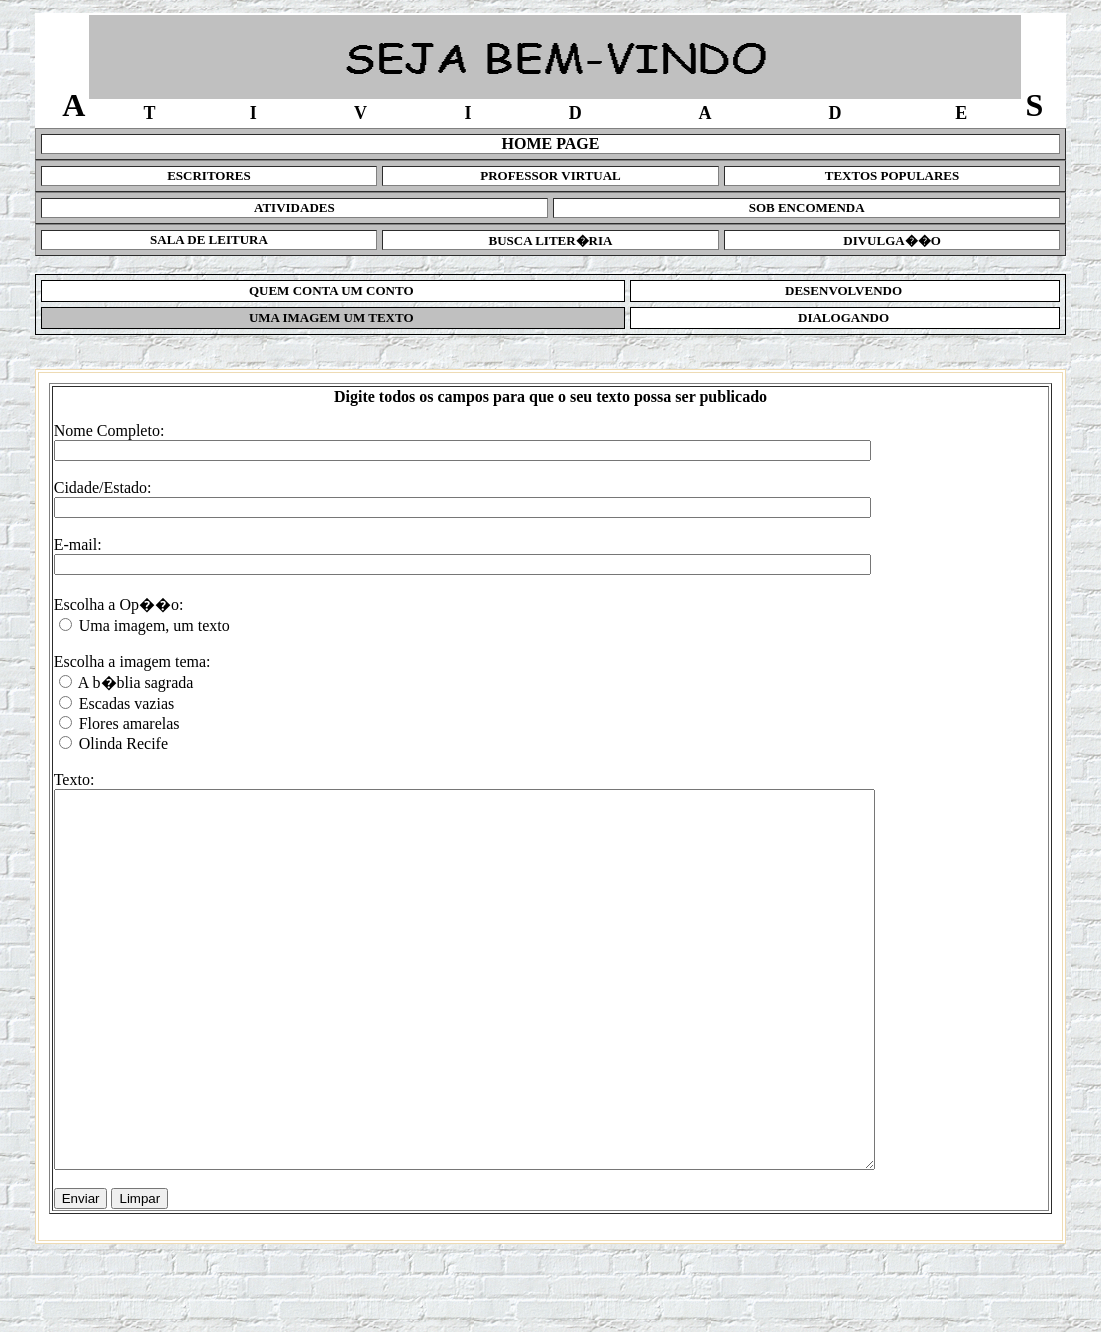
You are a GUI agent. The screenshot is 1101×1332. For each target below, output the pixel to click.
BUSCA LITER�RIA (551, 240)
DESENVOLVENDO (845, 290)
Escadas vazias (127, 703)
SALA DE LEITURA (209, 239)
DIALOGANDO (845, 317)
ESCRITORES (209, 175)
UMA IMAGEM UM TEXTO (333, 317)
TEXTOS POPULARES (892, 175)
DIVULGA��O (892, 240)
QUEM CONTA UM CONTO (333, 290)
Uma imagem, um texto (154, 625)
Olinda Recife (123, 743)
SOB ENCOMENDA (807, 207)
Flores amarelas (129, 723)
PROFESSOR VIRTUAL (550, 175)
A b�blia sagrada (136, 682)
